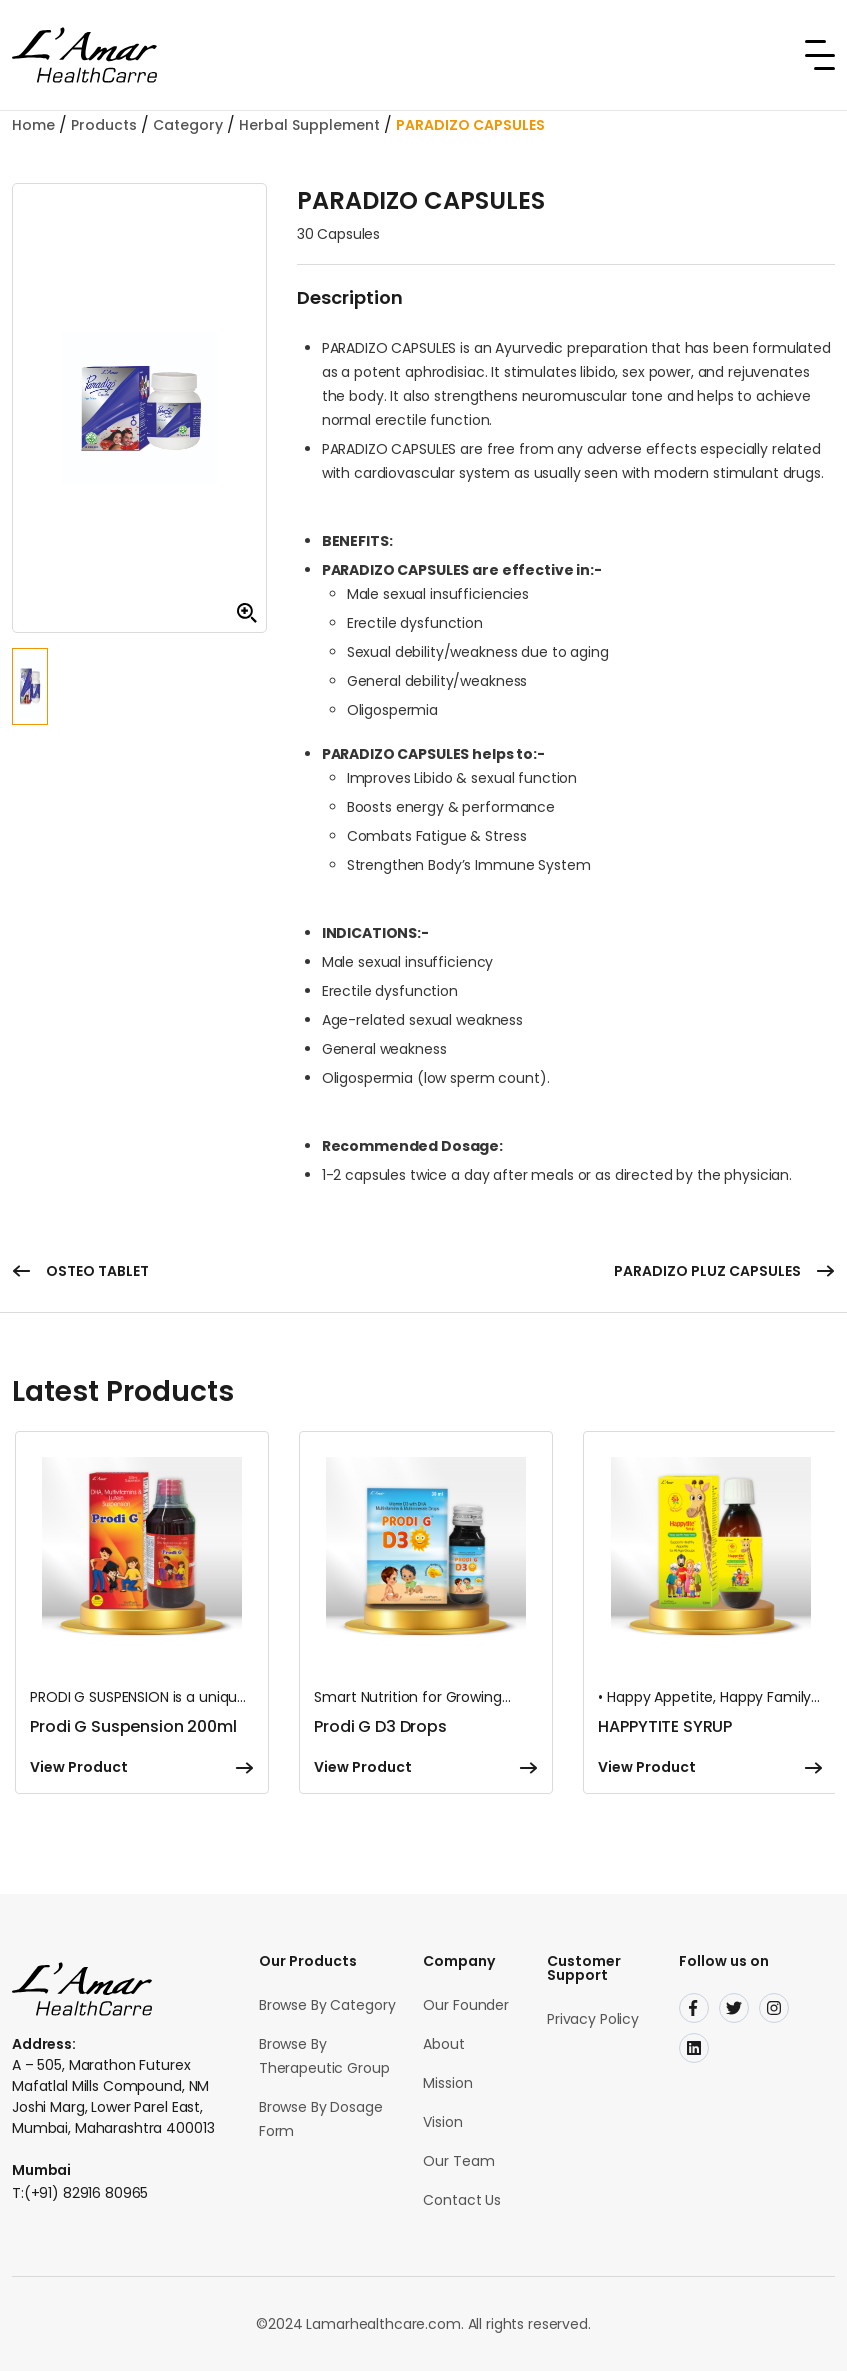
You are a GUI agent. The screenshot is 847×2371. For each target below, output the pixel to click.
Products (104, 125)
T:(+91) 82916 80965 (80, 2193)
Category (188, 125)
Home (33, 125)
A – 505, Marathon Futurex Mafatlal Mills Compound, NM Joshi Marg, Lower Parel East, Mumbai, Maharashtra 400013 (113, 2096)
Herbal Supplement (309, 125)
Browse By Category (327, 2005)
